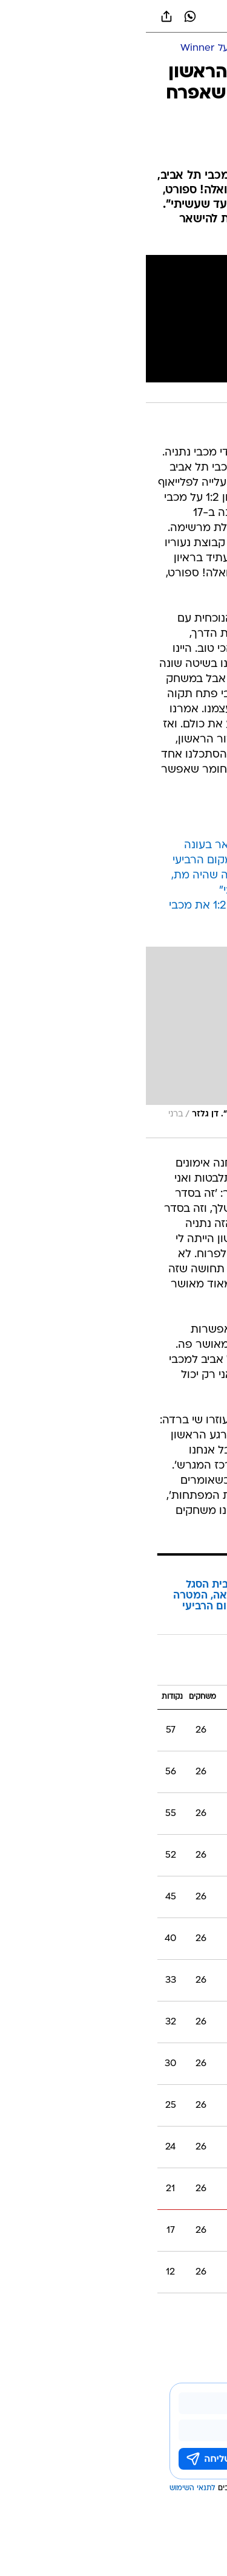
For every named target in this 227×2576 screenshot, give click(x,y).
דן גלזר (100, 2312)
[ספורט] (202, 49)
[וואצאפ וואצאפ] (44, 16)
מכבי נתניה (136, 2312)
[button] (175, 16)
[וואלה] (114, 16)
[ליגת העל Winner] (72, 49)
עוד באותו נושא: (186, 2312)
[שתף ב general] (20, 16)
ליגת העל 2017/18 (169, 1668)
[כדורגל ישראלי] (149, 49)
